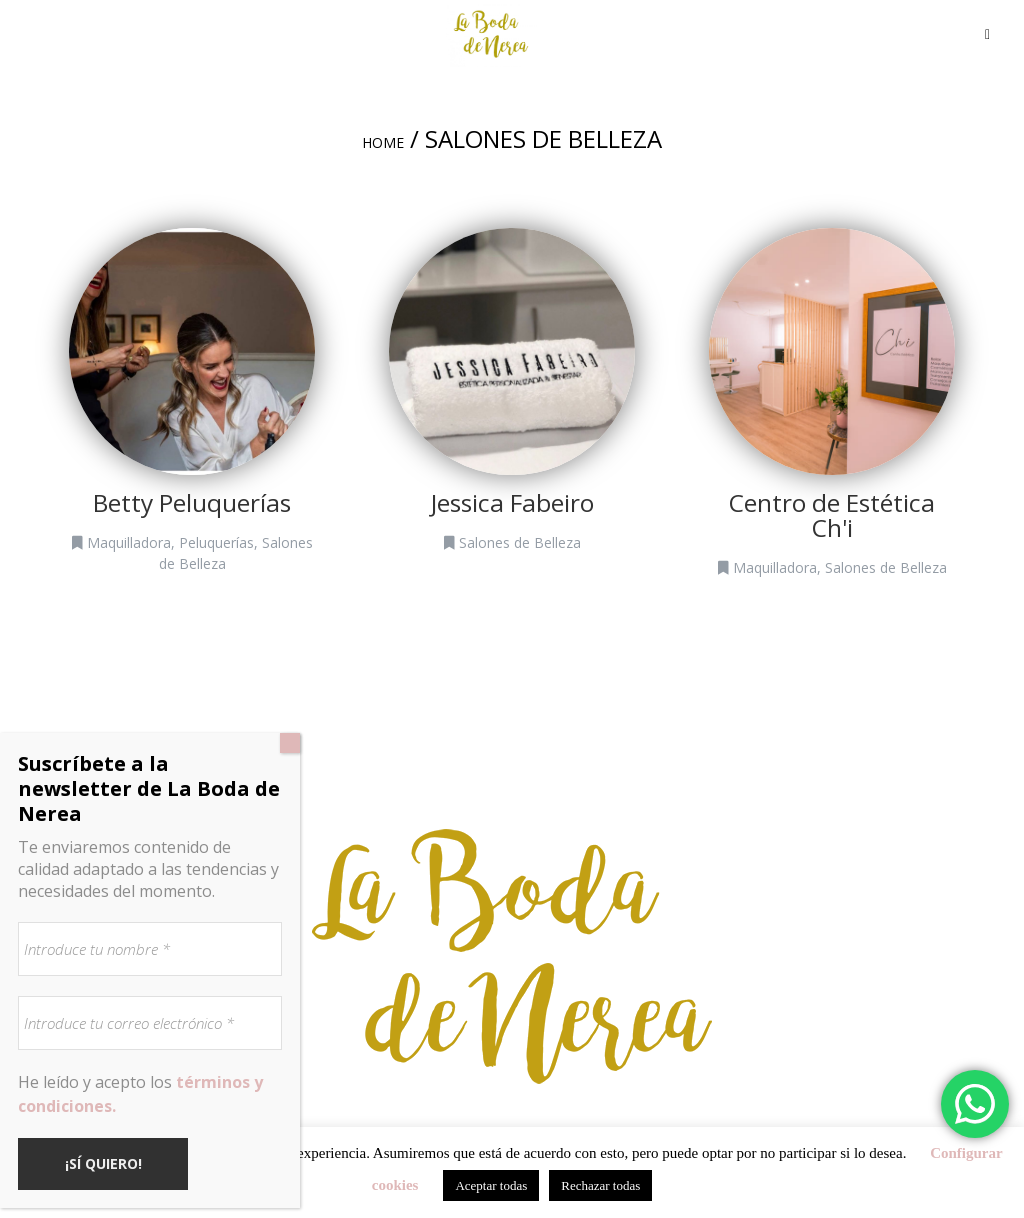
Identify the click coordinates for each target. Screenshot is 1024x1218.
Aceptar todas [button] (491, 1185)
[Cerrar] (290, 743)
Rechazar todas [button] (600, 1185)
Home (383, 142)
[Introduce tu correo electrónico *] (150, 1023)
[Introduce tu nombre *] (150, 949)
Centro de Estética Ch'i (832, 515)
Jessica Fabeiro (512, 502)
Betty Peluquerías (192, 502)
